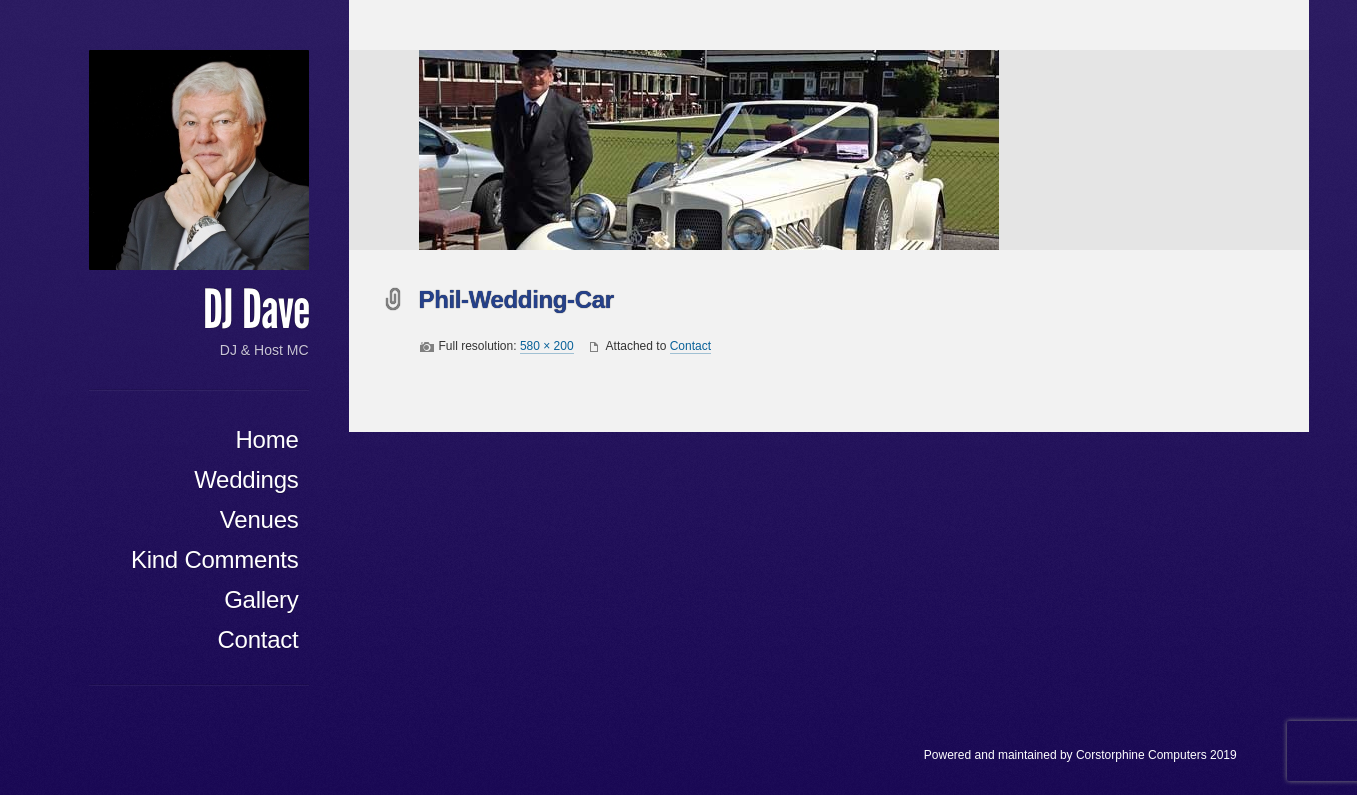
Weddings (246, 479)
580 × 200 (547, 346)
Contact (257, 639)
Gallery (261, 599)
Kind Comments (215, 559)
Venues (259, 519)
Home (266, 439)
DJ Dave (256, 310)
